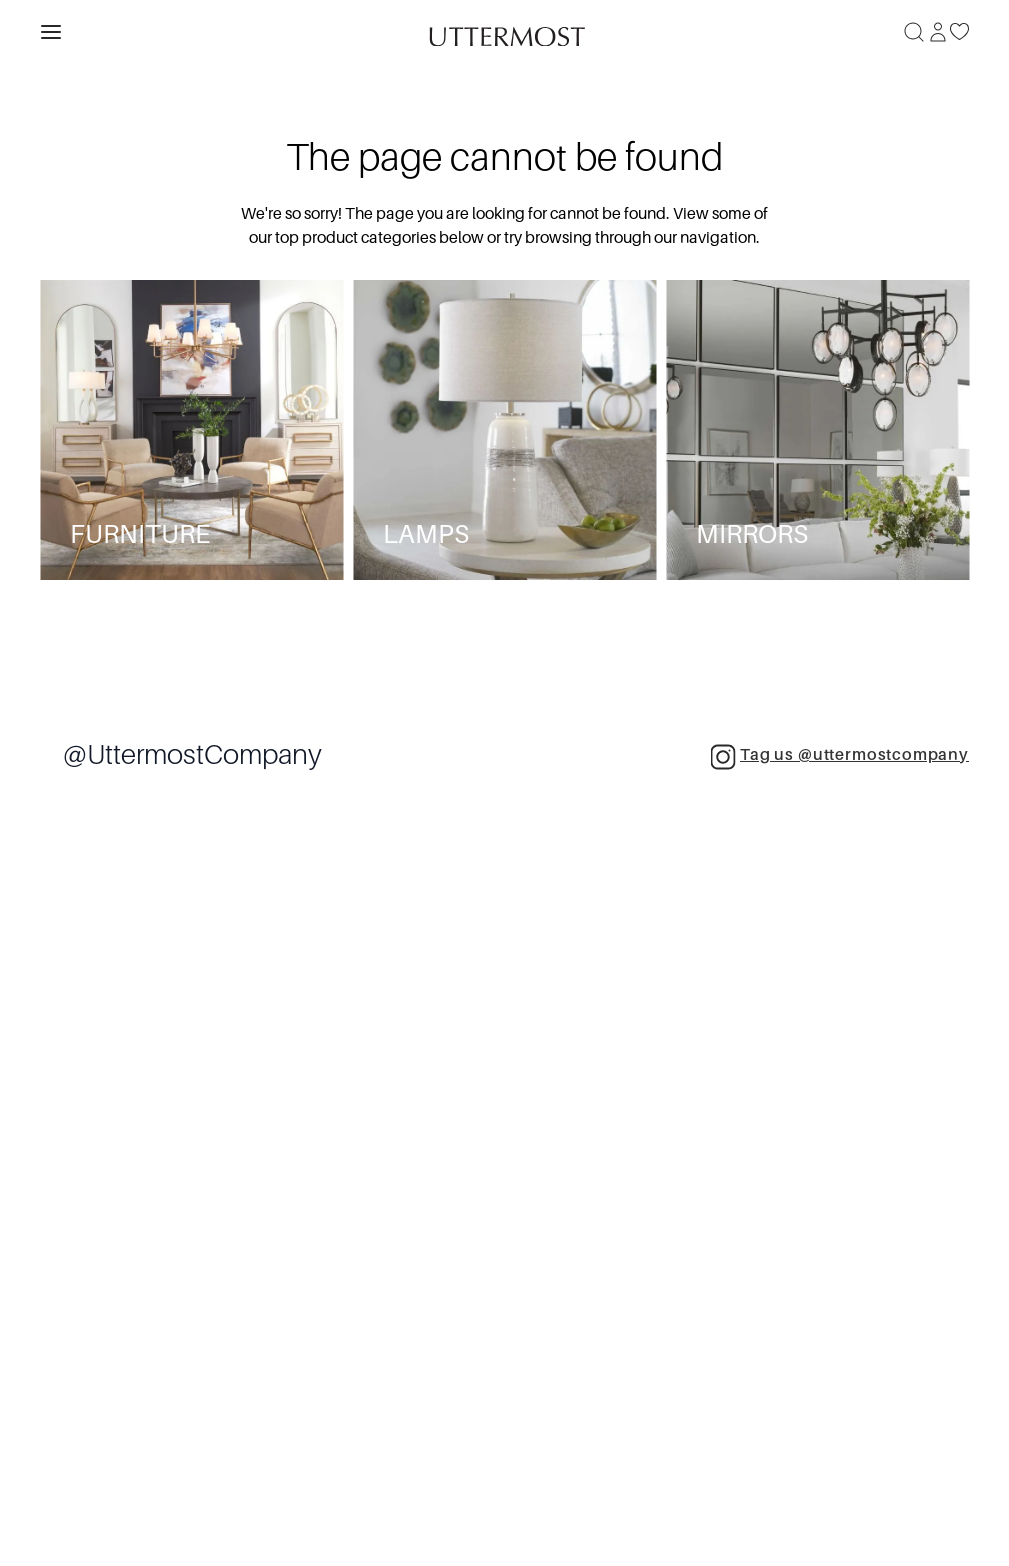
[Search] (914, 32)
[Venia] (505, 31)
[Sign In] (938, 32)
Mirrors (752, 534)
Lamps (426, 534)
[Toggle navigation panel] (51, 32)
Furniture (140, 534)
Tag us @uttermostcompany (839, 757)
